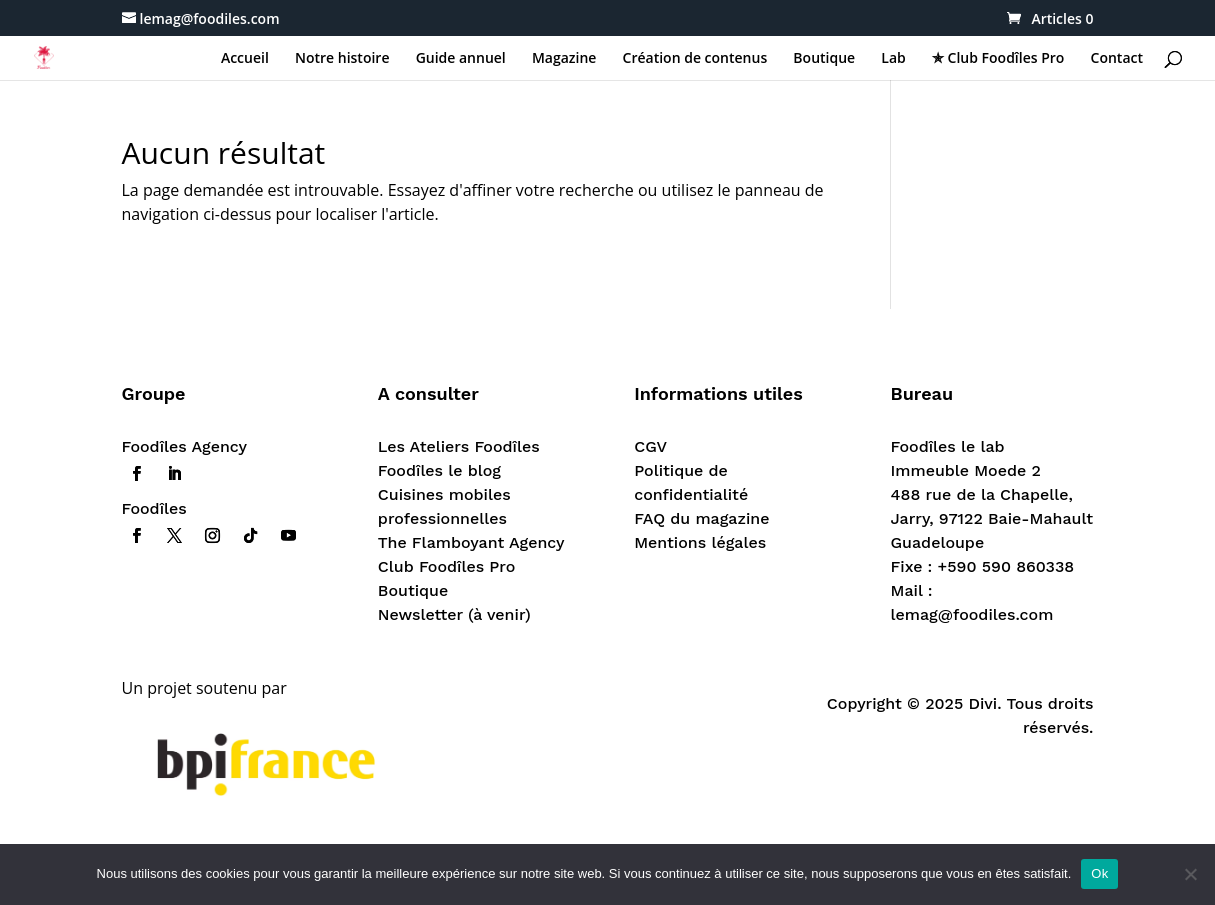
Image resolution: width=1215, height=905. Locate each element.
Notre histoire (342, 59)
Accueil (245, 59)
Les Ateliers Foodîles (459, 446)
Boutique (824, 59)
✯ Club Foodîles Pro (998, 59)
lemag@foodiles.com (972, 614)
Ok (1099, 873)
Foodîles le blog (439, 470)
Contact (1117, 59)
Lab (893, 59)
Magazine (564, 59)
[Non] (1190, 874)
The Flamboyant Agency (471, 542)
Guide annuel (461, 59)
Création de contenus (695, 59)
